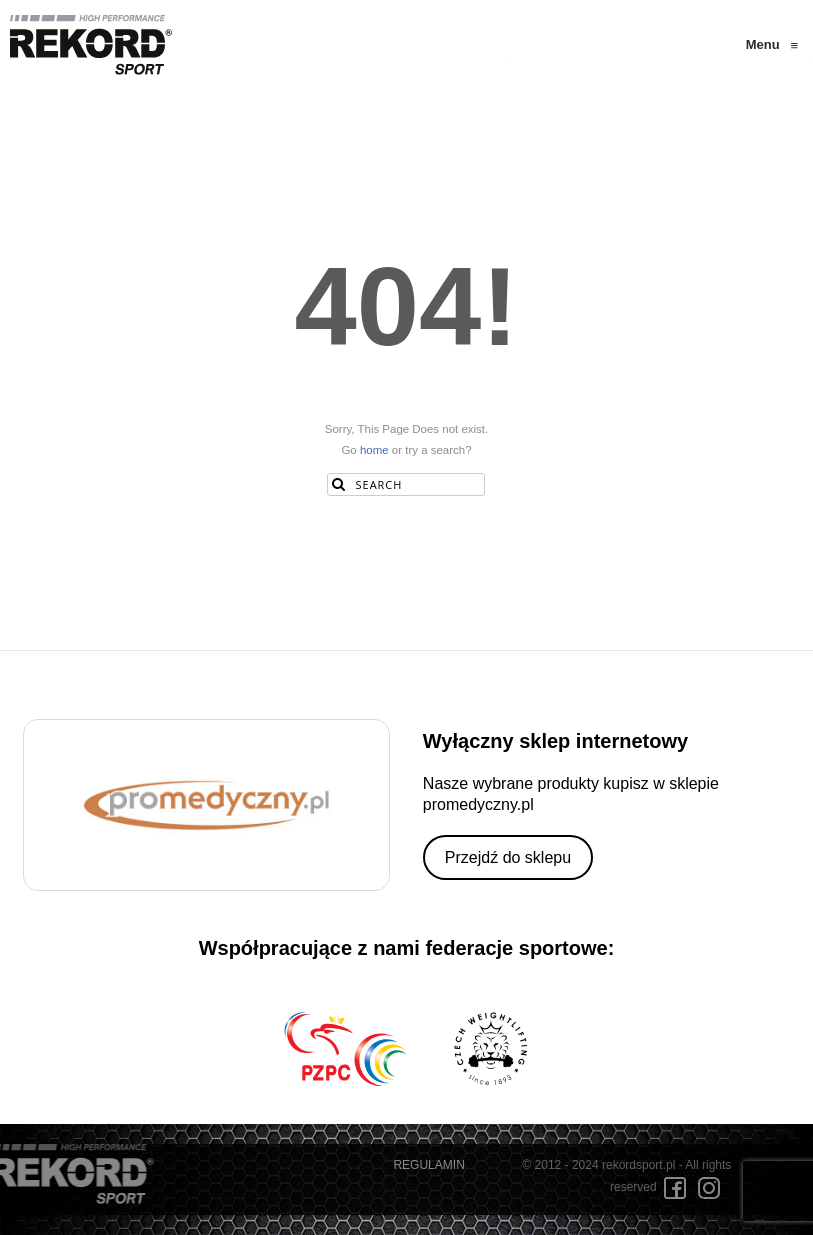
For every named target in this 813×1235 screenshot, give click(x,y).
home (374, 450)
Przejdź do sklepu (508, 857)
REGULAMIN (428, 1165)
